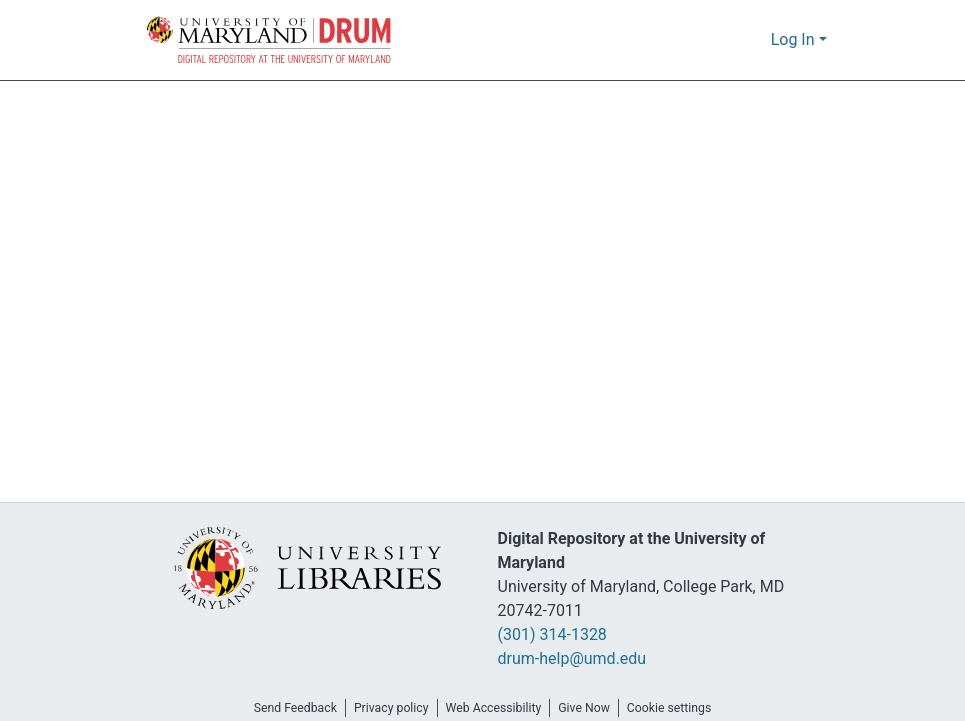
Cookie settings (682, 708)
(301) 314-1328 (558, 635)
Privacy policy (385, 708)
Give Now (591, 708)
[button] (270, 40)
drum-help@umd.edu (571, 659)
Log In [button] (795, 40)
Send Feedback (283, 708)
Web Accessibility (493, 708)
